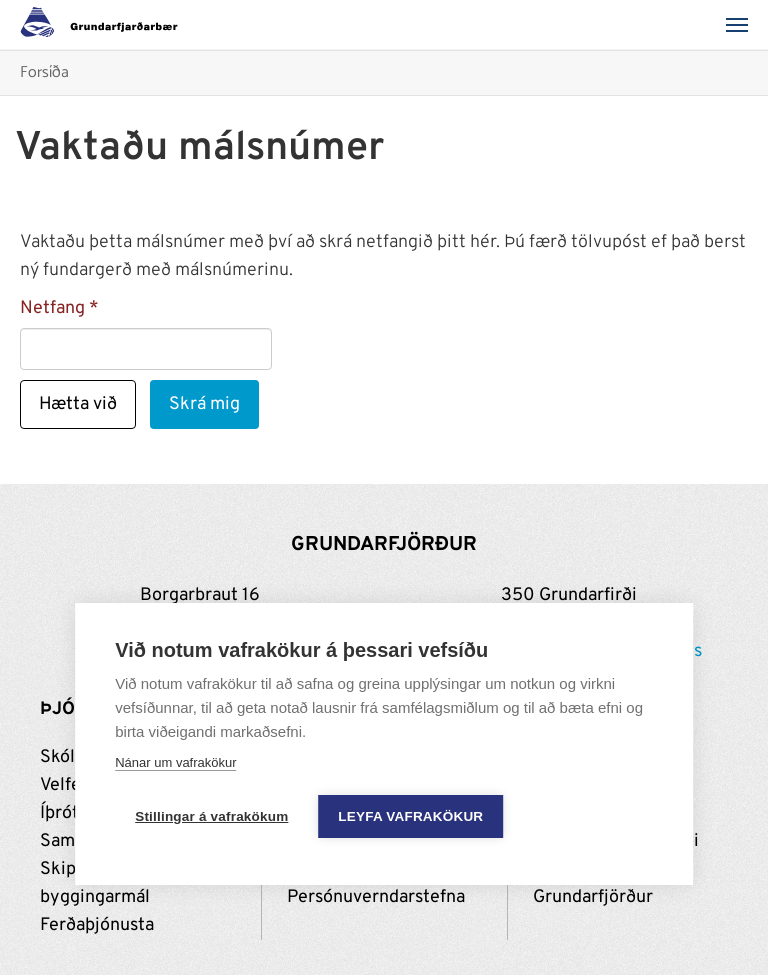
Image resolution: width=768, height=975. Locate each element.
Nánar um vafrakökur (175, 762)
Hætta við (78, 404)
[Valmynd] (743, 25)
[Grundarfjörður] (104, 25)
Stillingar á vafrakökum (211, 816)
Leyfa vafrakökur (410, 816)
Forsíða (44, 73)
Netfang (52, 308)
